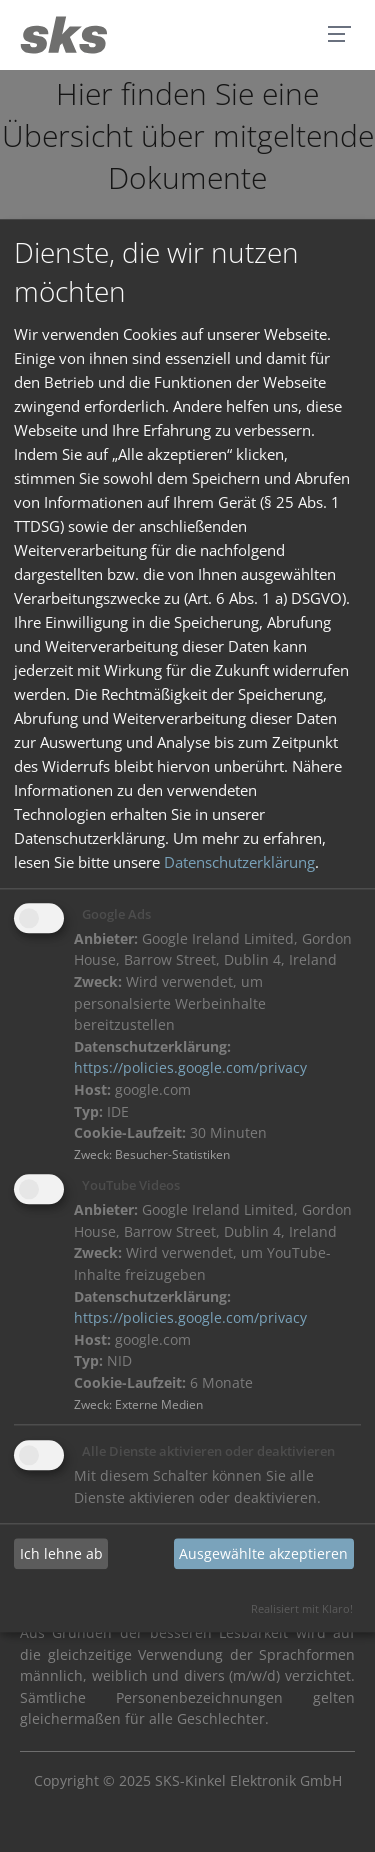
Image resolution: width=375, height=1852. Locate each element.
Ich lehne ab (61, 1553)
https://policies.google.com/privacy (190, 1069)
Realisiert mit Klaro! (302, 1609)
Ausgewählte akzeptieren (263, 1553)
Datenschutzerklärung (239, 862)
